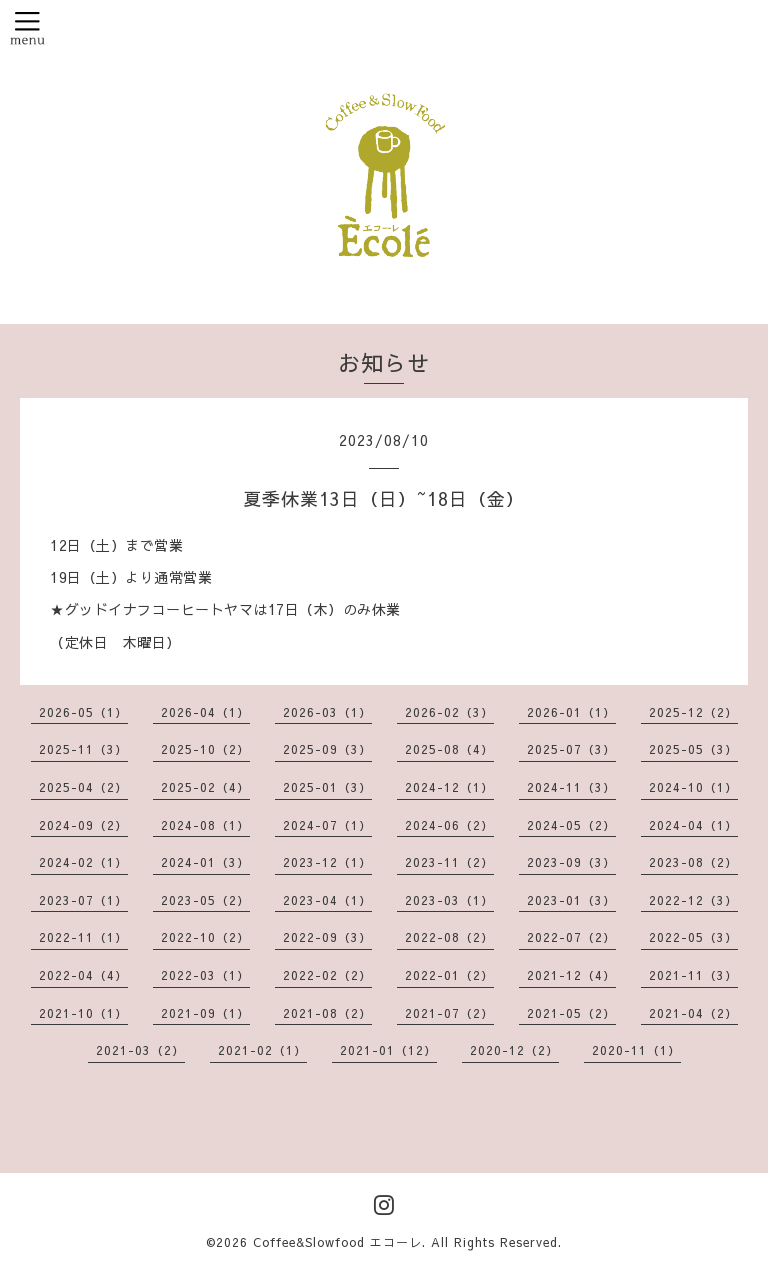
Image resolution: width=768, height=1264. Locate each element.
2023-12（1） (327, 862)
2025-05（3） (693, 749)
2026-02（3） (449, 712)
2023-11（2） (449, 862)
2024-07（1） (327, 825)
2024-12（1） (449, 787)
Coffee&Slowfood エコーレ (337, 1242)
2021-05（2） (571, 1013)
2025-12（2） (693, 712)
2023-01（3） (571, 900)
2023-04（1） (327, 900)
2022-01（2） (449, 975)
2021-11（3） (693, 975)
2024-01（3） (205, 862)
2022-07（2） (571, 937)
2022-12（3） (693, 900)
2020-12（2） (514, 1050)
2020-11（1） (636, 1050)
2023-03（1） (449, 900)
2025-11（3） (83, 749)
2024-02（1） (83, 862)
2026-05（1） (83, 712)
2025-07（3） (571, 749)
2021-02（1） (262, 1050)
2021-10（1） (83, 1013)
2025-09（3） (327, 749)
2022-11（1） (83, 937)
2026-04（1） (205, 712)
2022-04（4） (83, 975)
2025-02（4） (205, 787)
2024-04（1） (693, 825)
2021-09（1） (205, 1013)
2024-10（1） (693, 787)
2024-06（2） (449, 825)
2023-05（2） (205, 900)
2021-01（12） (388, 1050)
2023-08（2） (693, 862)
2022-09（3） (327, 937)
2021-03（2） (140, 1050)
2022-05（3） (693, 937)
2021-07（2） (449, 1013)
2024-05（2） (571, 825)
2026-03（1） (327, 712)
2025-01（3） (327, 787)
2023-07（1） (83, 900)
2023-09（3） (571, 862)
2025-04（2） (83, 787)
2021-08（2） (327, 1013)
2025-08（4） (449, 749)
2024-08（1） (205, 825)
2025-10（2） (205, 749)
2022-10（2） (205, 937)
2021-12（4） (571, 975)
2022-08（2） (449, 937)
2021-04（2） (693, 1013)
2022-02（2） (327, 975)
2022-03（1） (205, 975)
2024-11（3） (571, 787)
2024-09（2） (83, 825)
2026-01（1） (571, 712)
